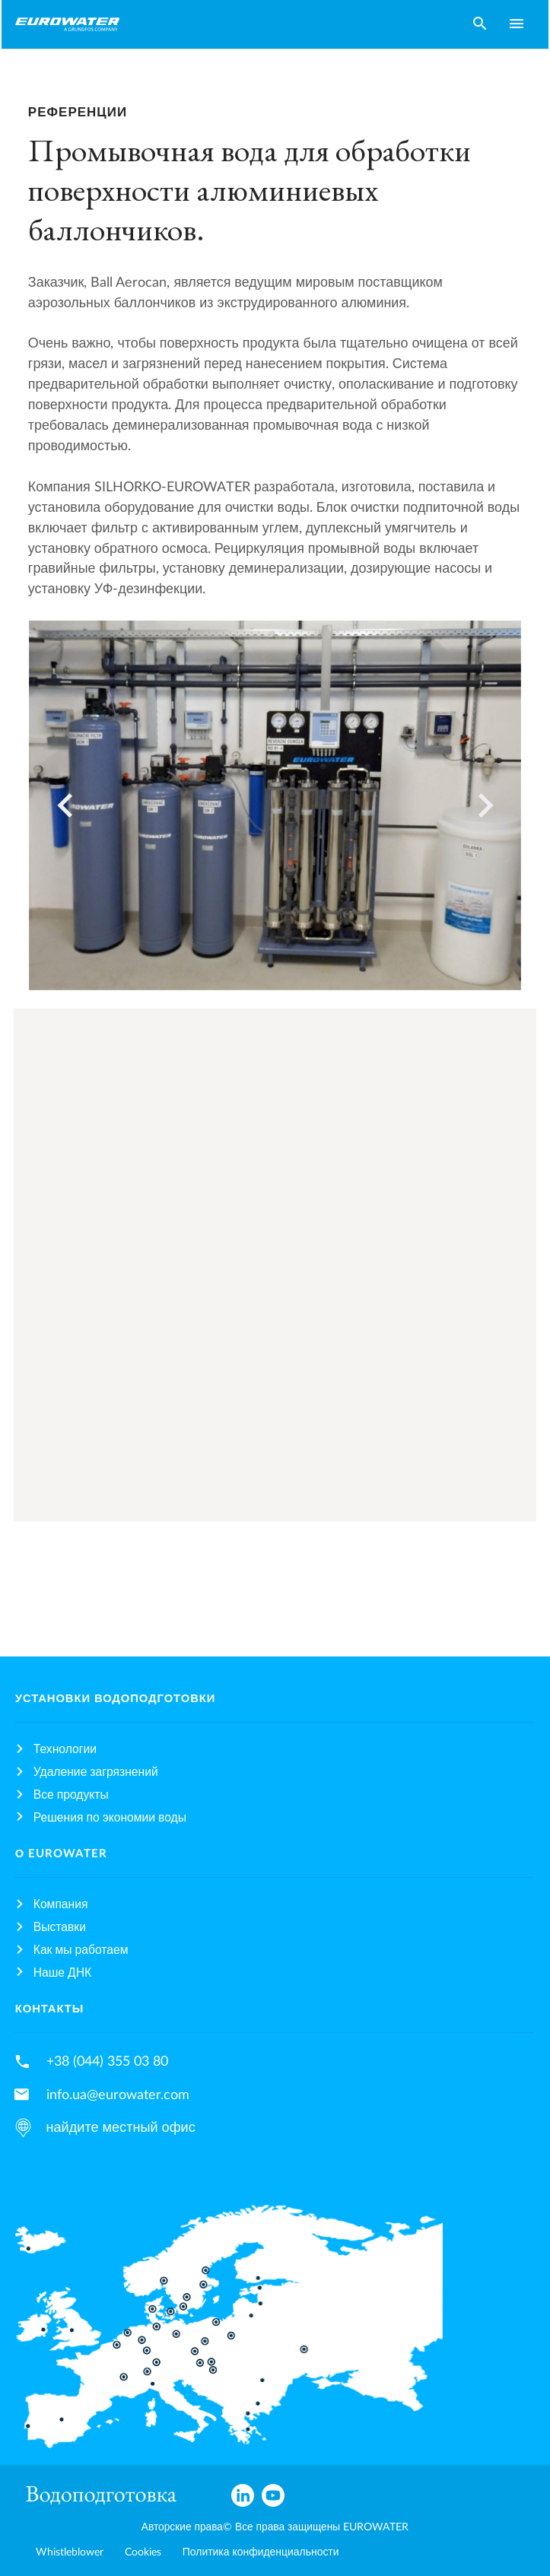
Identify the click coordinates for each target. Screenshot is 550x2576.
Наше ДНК (62, 1973)
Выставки (59, 1927)
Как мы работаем (81, 1950)
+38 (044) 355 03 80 (107, 2061)
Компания (60, 1904)
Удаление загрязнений (95, 1772)
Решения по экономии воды (109, 1818)
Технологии (65, 1749)
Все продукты (71, 1795)
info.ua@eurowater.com (117, 2095)
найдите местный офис (121, 2127)
